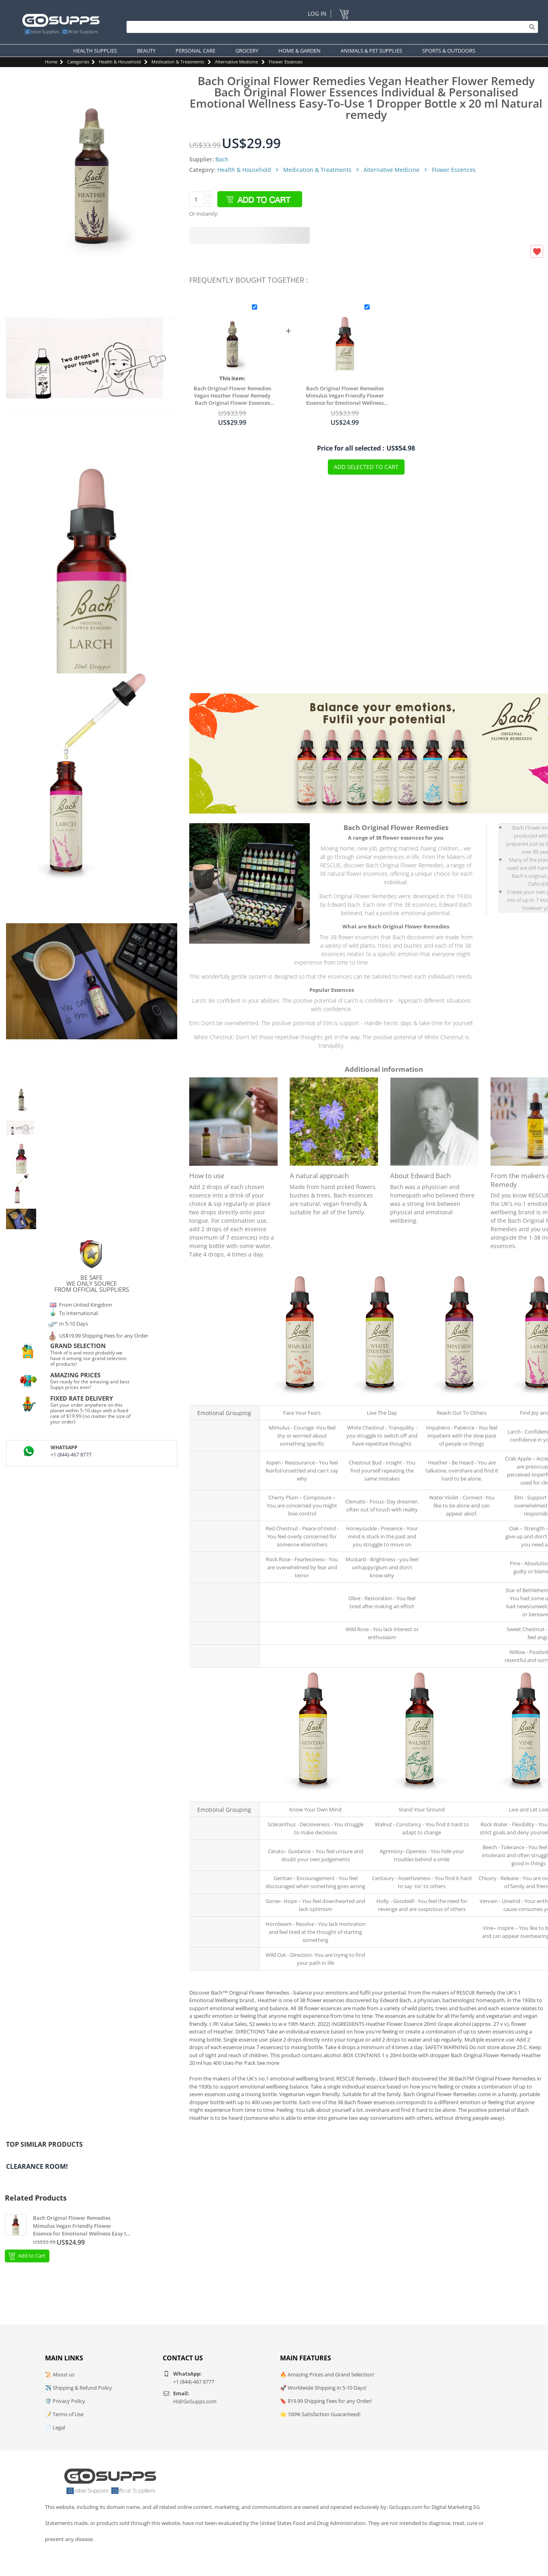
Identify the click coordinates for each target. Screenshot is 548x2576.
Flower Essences (286, 62)
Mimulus (299, 1398)
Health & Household (120, 62)
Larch (539, 1398)
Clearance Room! (37, 2166)
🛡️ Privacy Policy (65, 2401)
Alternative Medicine (236, 62)
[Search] (330, 27)
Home (51, 62)
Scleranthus (312, 1794)
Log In (317, 13)
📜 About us (59, 2374)
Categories (78, 62)
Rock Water (525, 1794)
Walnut (419, 1794)
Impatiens (458, 1398)
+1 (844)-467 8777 (71, 1454)
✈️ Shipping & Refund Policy (78, 2387)
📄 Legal (55, 2427)
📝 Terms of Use (64, 2414)
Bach (222, 159)
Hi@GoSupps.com (195, 2401)
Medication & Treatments (177, 62)
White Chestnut (379, 1398)
